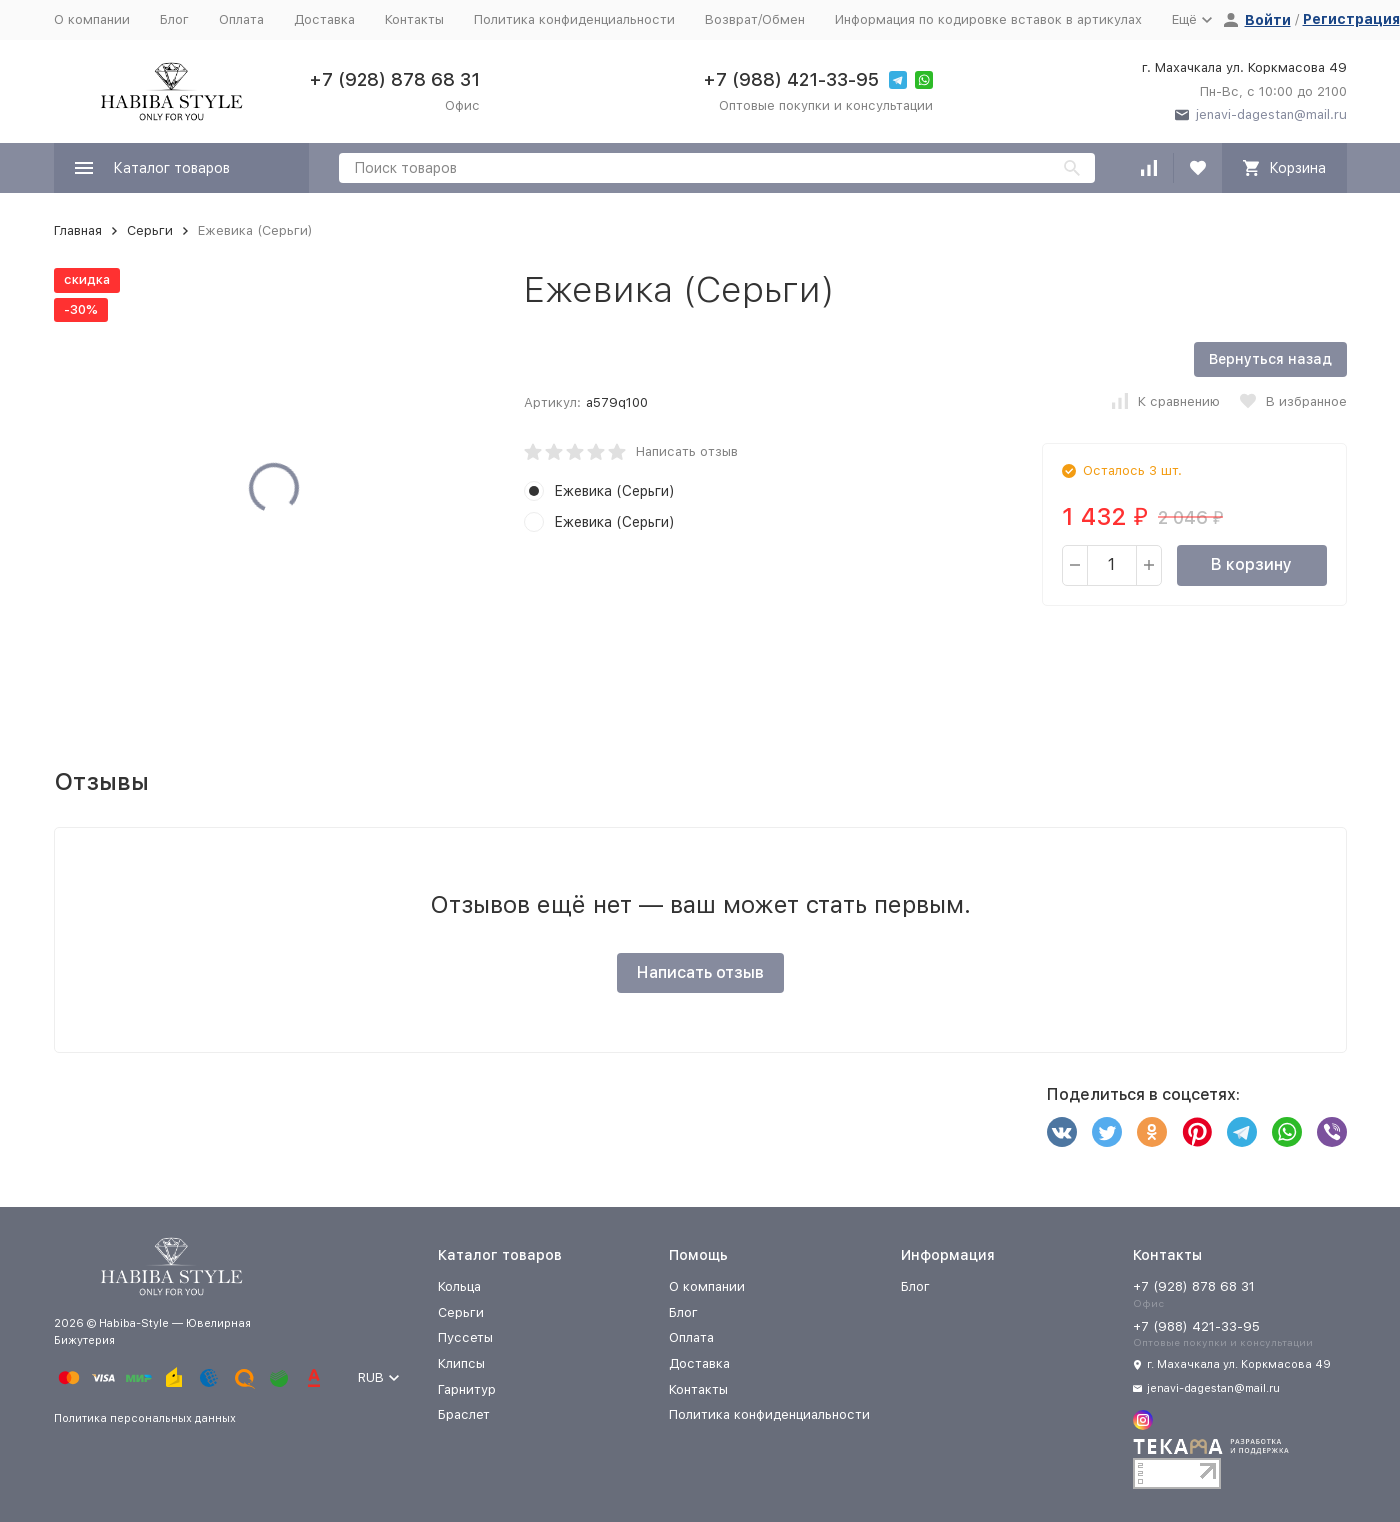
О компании (92, 19)
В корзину (1251, 564)
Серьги (150, 230)
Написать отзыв (687, 451)
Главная (78, 230)
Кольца (459, 1286)
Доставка (324, 19)
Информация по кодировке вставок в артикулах (988, 19)
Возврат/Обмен (755, 19)
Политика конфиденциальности (574, 19)
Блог (174, 19)
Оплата (241, 19)
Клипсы (461, 1363)
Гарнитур (467, 1389)
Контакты (414, 19)
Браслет (464, 1414)
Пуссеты (465, 1337)
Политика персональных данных (145, 1418)
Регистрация (1351, 19)
